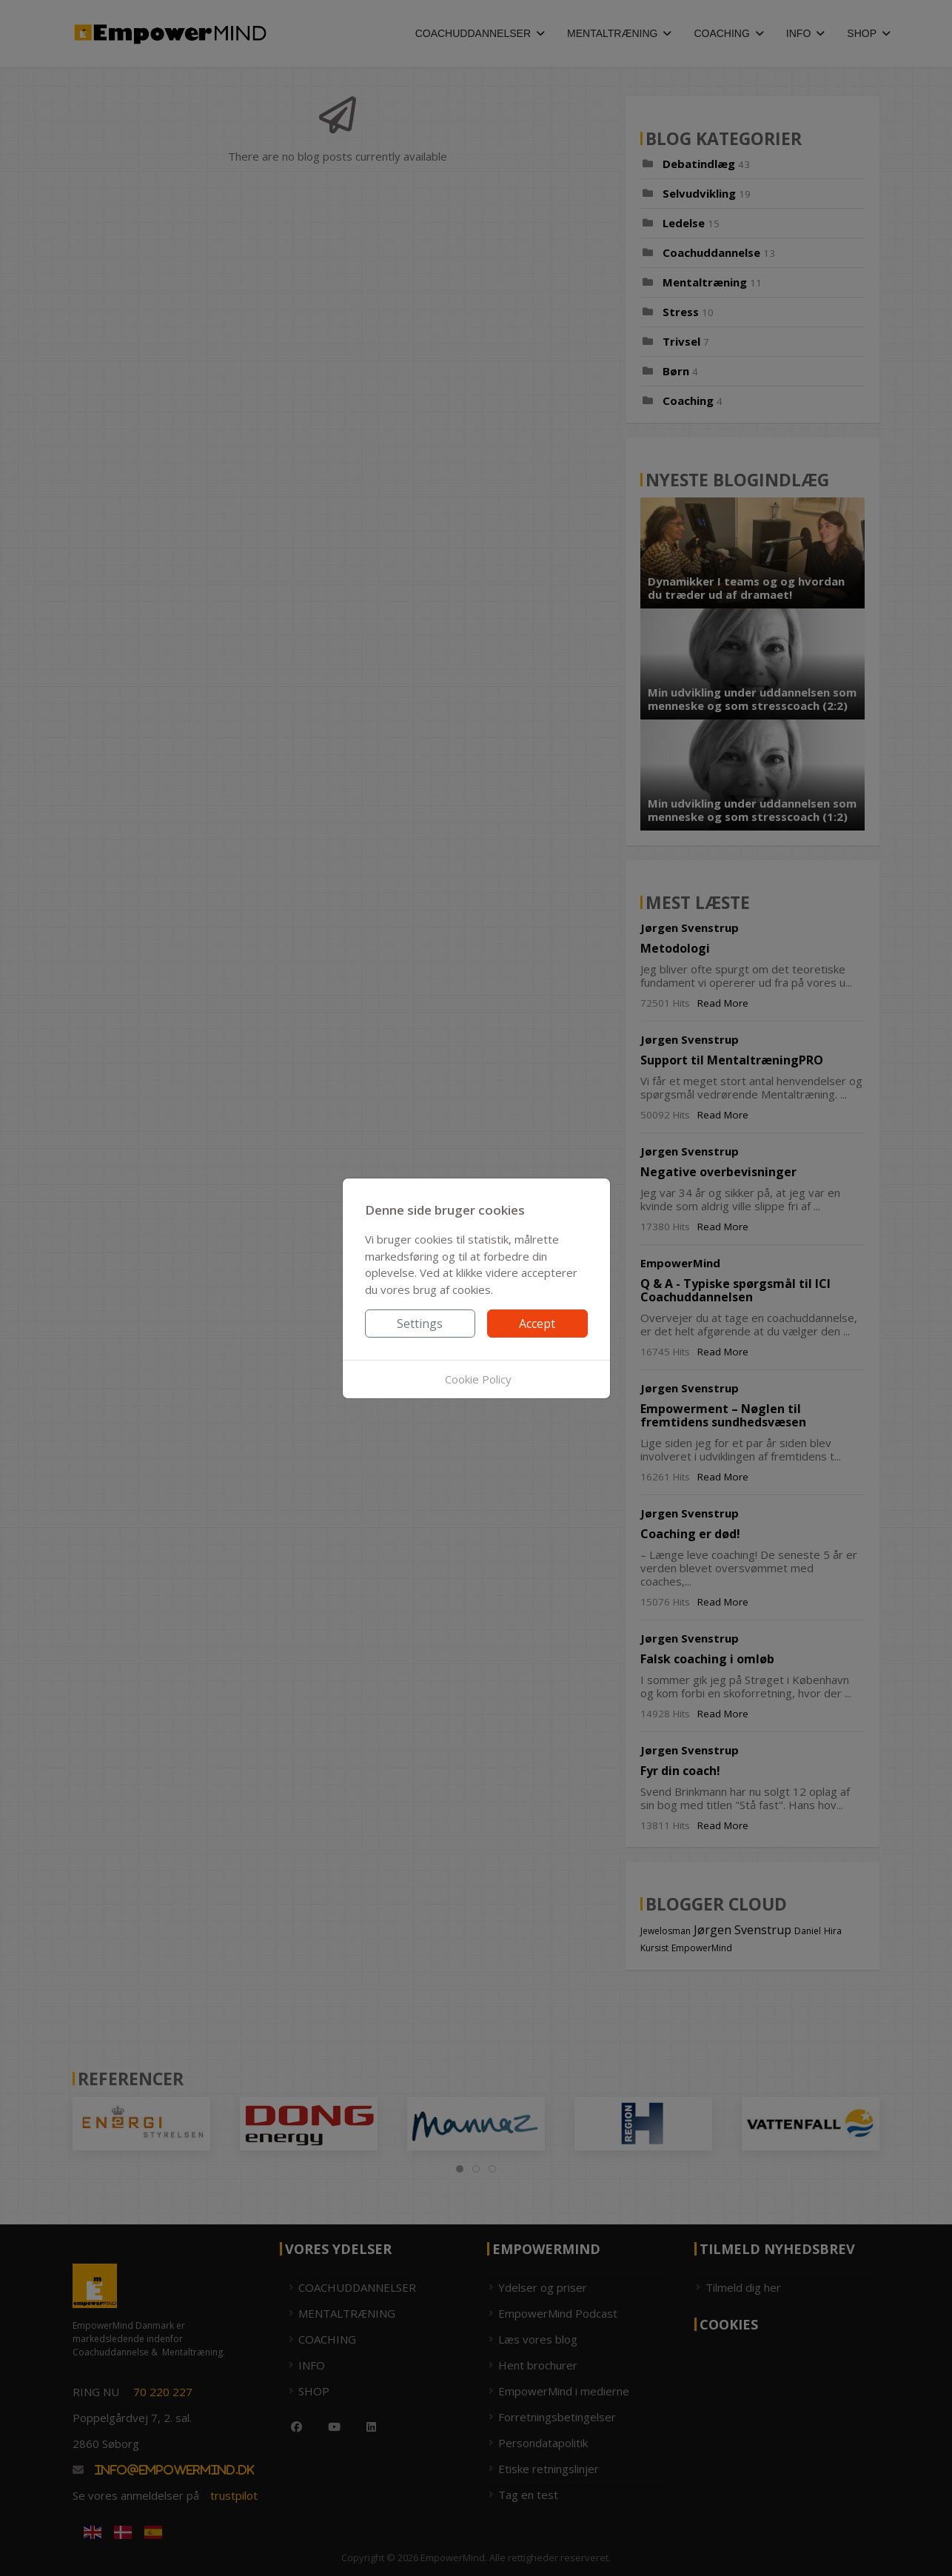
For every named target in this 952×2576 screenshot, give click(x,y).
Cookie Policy (478, 1379)
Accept (537, 1323)
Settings (420, 1323)
